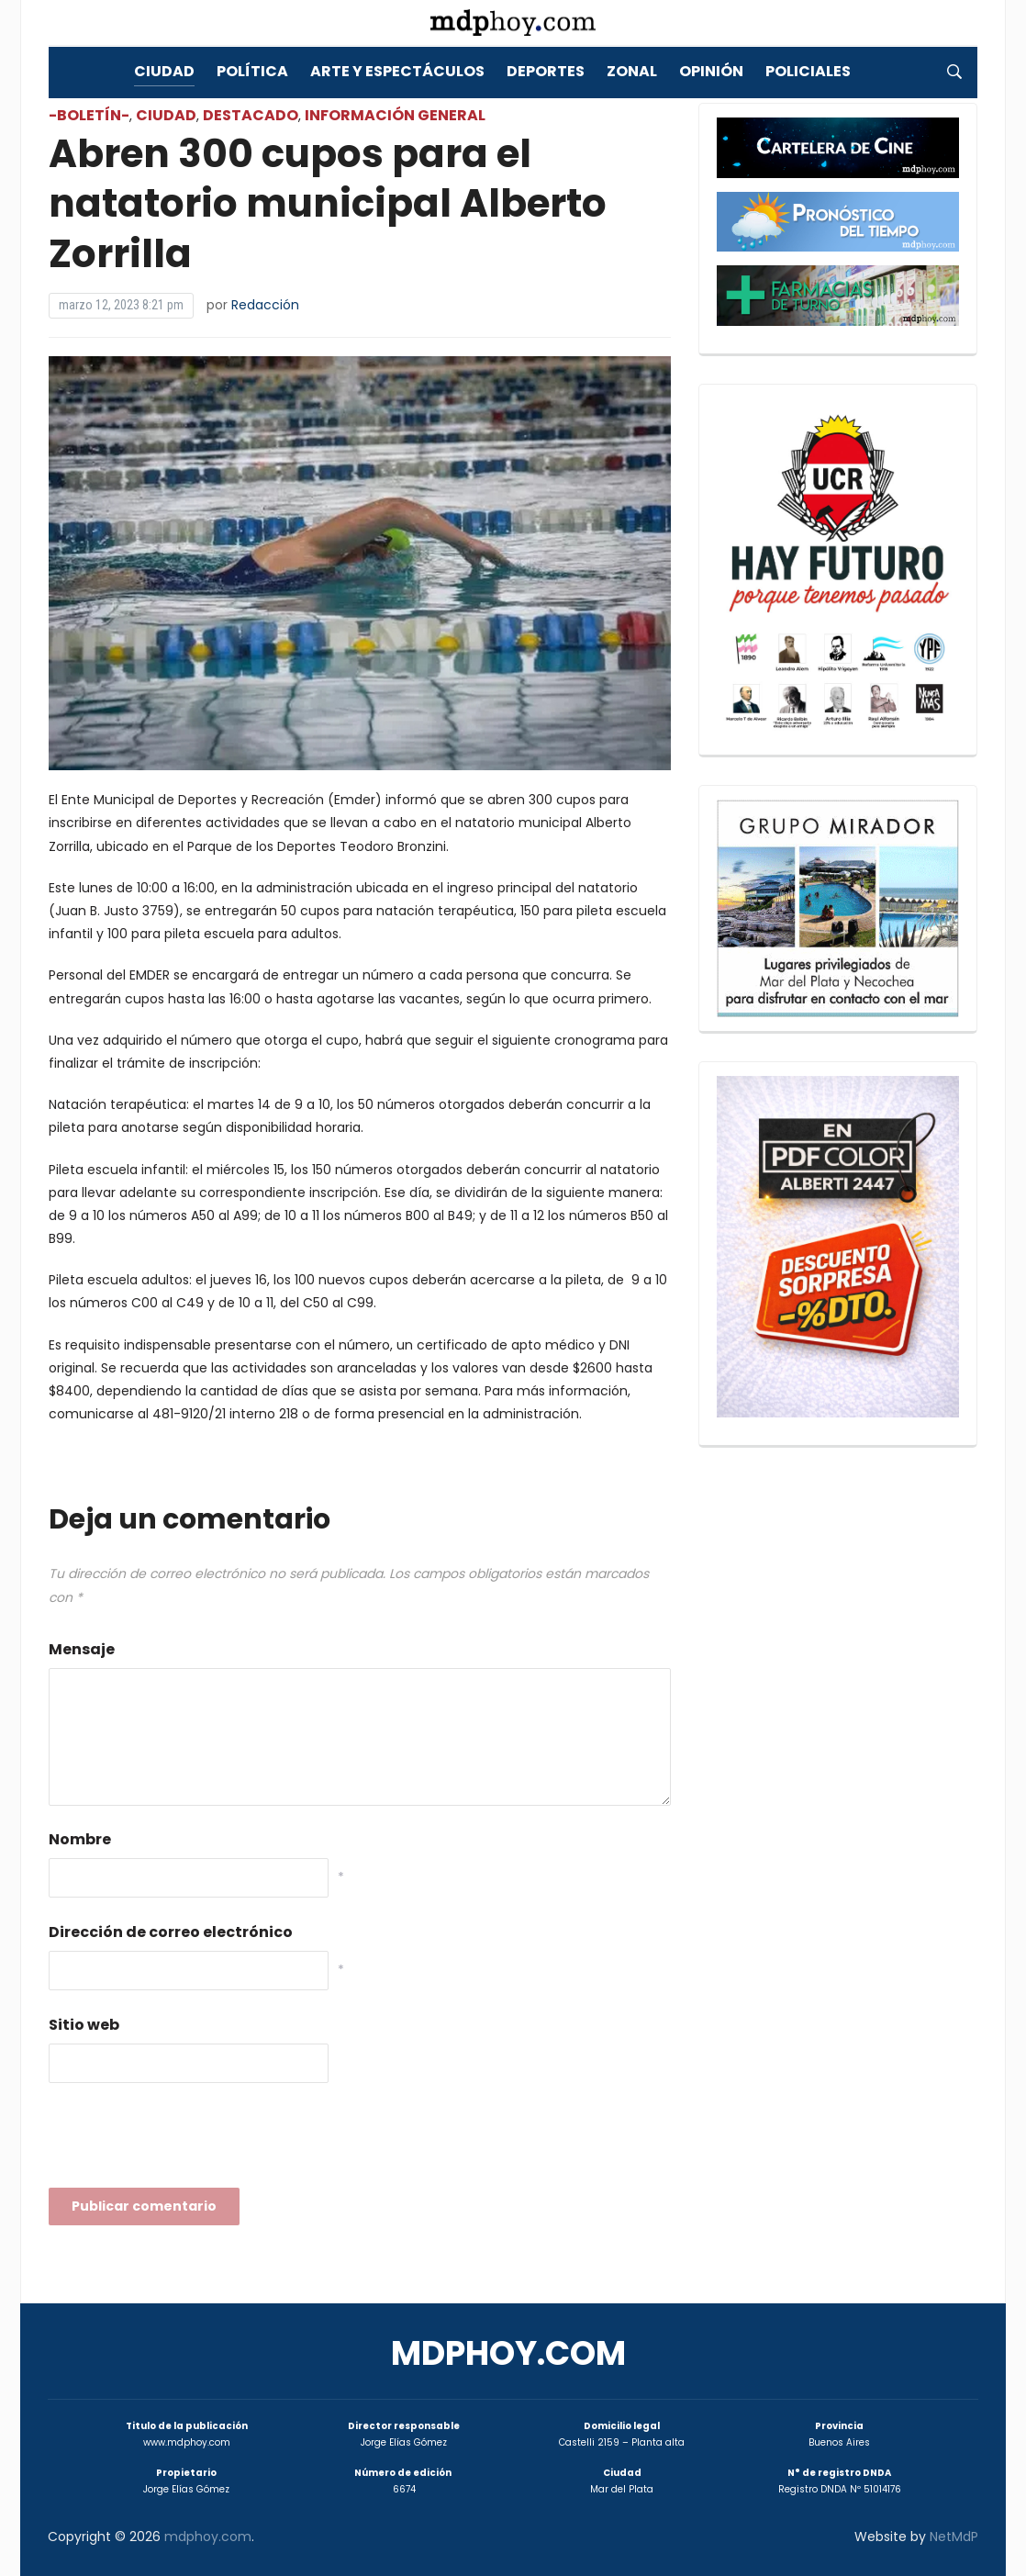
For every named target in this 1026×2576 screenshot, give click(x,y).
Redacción (265, 305)
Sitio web (84, 2024)
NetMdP (954, 2536)
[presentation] (188, 2141)
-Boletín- (89, 115)
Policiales (808, 71)
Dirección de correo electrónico (171, 1932)
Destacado (250, 115)
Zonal (632, 71)
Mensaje (82, 1649)
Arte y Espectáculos (397, 71)
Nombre (80, 1839)
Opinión (711, 71)
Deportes (546, 71)
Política (252, 71)
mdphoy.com (508, 2353)
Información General (395, 115)
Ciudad (164, 71)
